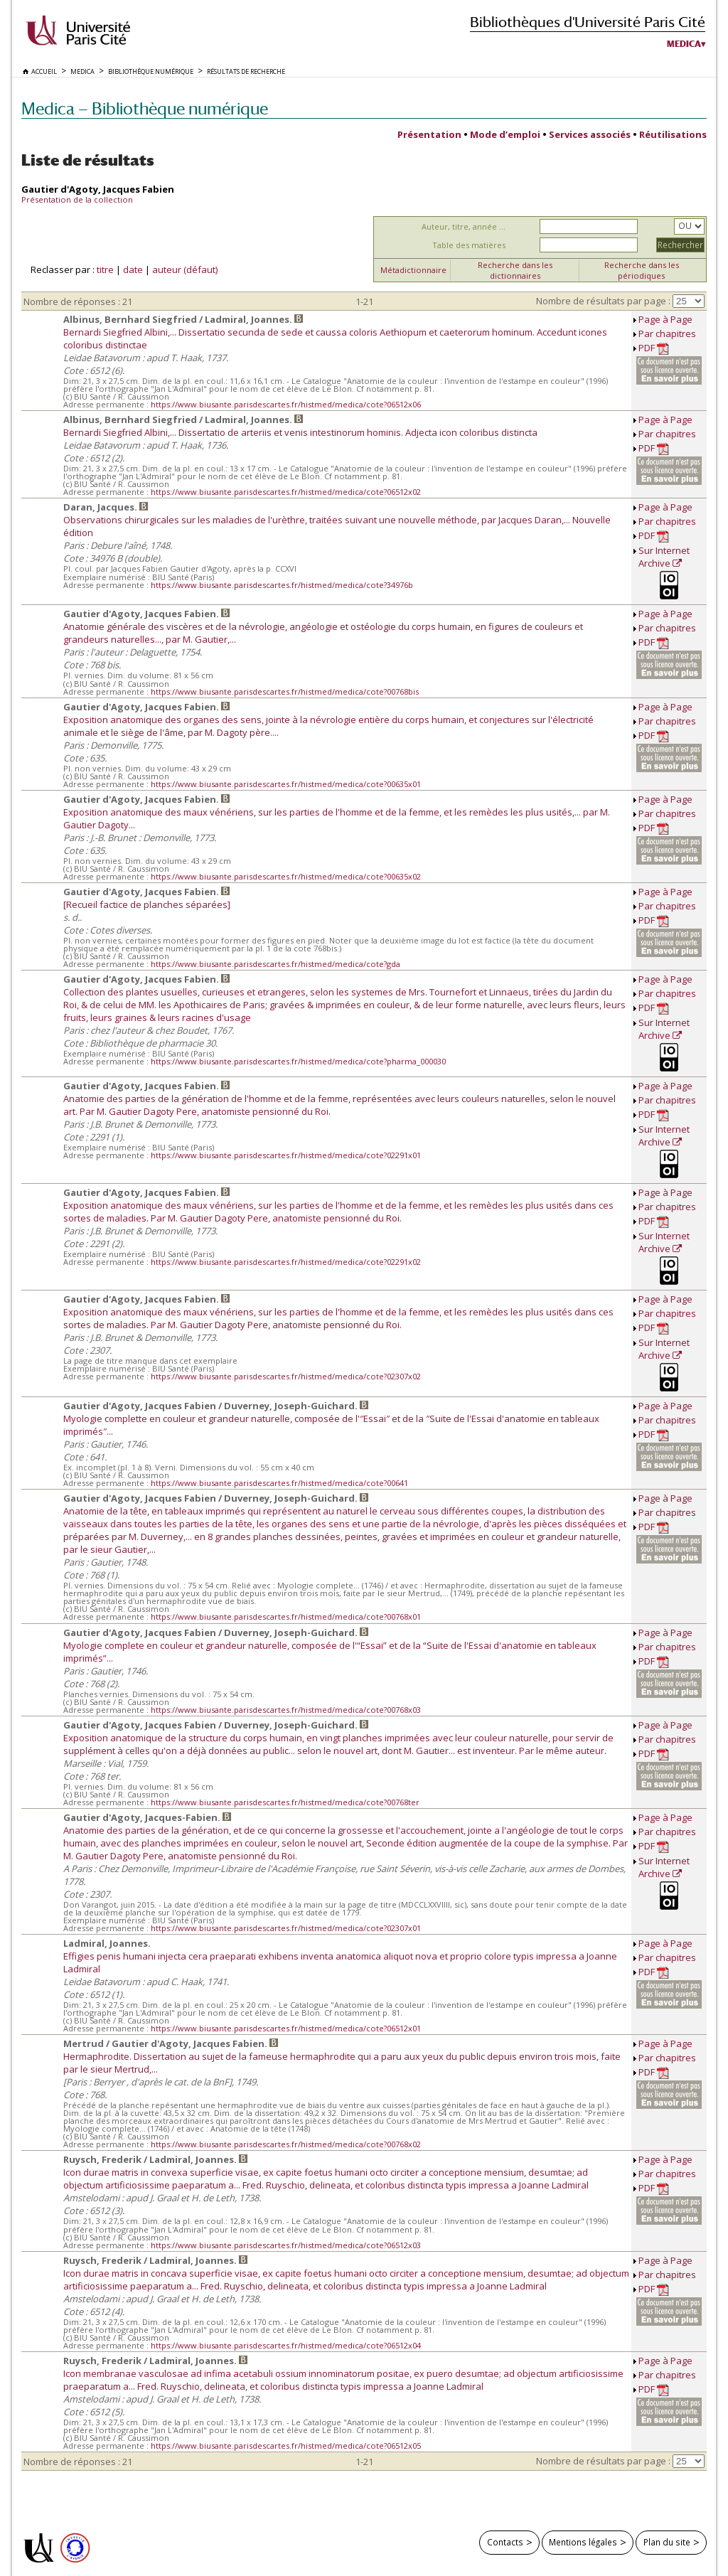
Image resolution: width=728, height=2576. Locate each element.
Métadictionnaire (413, 269)
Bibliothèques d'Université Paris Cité (587, 22)
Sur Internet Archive (664, 557)
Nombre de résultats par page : (603, 300)
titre (105, 269)
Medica (684, 44)
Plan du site (666, 2542)
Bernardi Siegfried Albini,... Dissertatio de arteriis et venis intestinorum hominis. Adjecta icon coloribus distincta (300, 432)
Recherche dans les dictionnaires (515, 270)
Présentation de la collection (77, 199)
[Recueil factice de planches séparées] (146, 904)
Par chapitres (667, 333)
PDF (653, 348)
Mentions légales (583, 2542)
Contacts (505, 2542)
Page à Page (665, 319)
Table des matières (468, 245)
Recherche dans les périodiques (641, 270)
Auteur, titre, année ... (463, 226)
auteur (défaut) (185, 269)
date (133, 269)
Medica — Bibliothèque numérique (144, 108)
